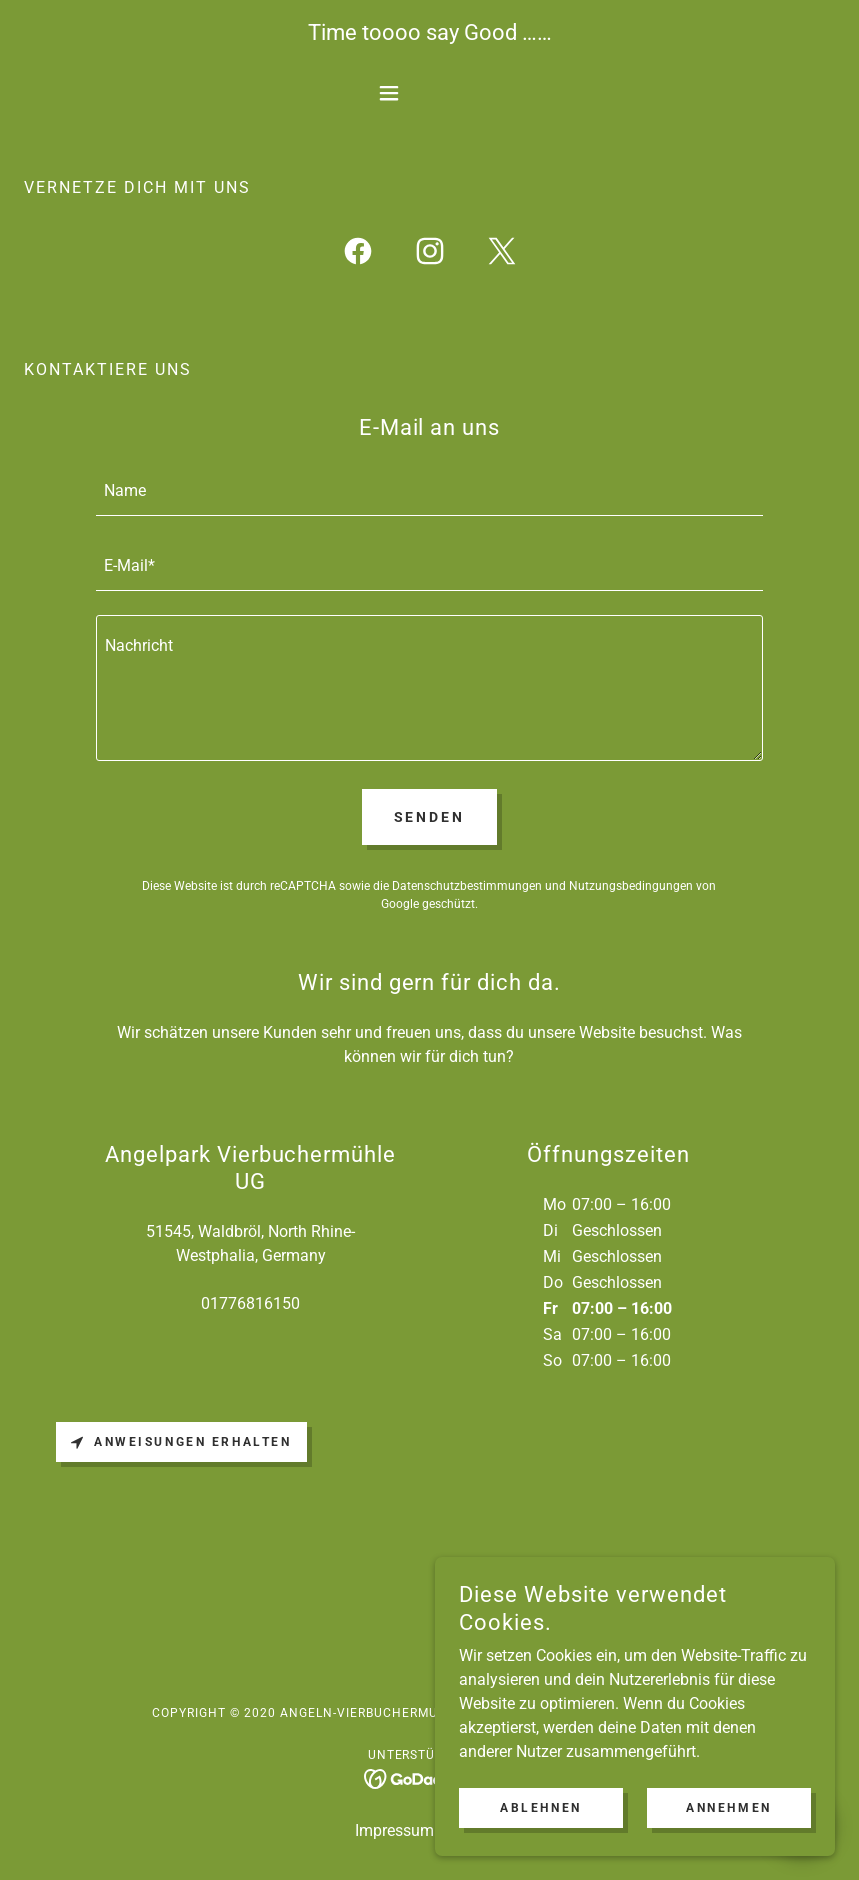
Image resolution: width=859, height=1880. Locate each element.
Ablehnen (541, 1836)
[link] (358, 255)
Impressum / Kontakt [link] (429, 1830)
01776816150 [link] (250, 1303)
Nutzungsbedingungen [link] (631, 886)
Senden (430, 817)
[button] (430, 93)
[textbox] (430, 490)
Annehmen (729, 1836)
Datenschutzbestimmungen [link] (467, 886)
